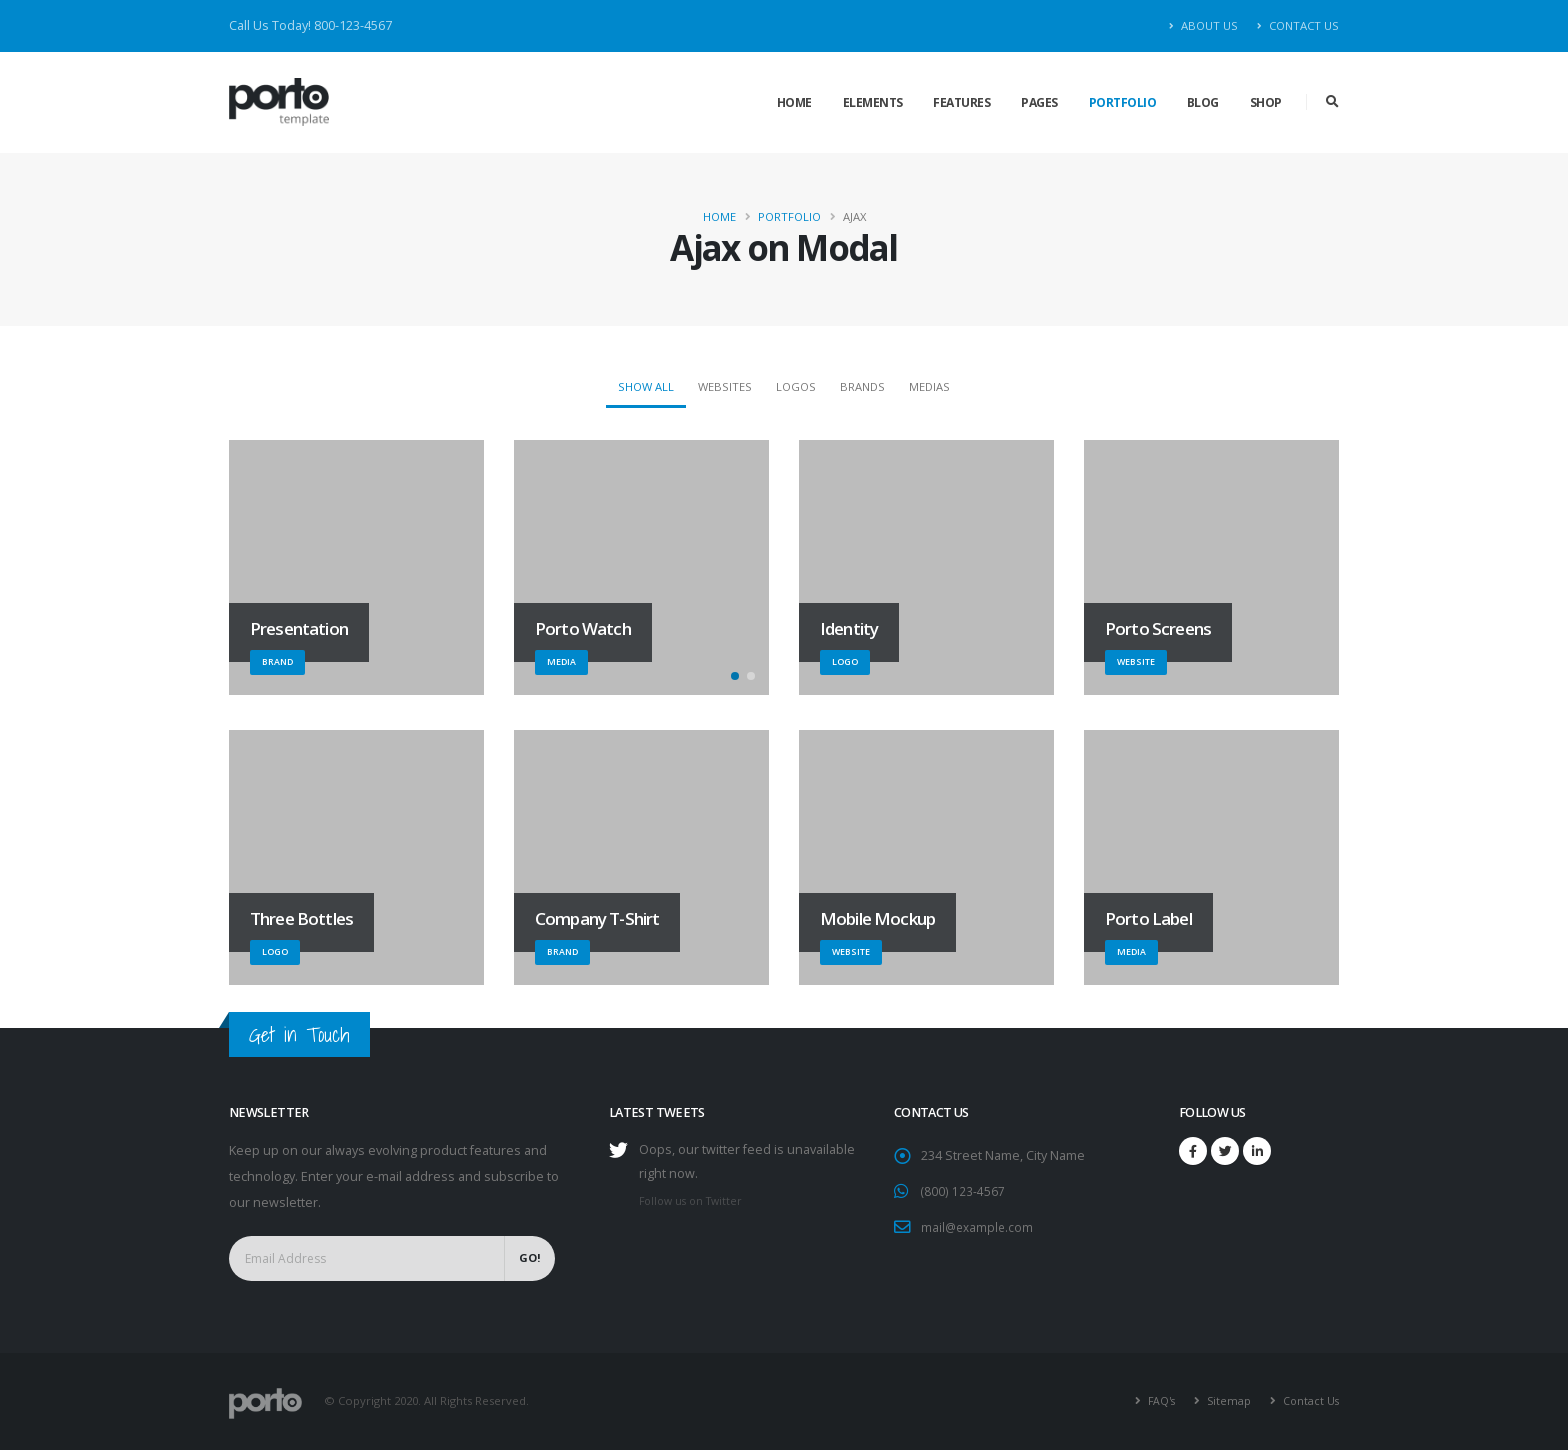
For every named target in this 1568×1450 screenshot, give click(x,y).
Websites (725, 386)
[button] (735, 676)
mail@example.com (979, 1225)
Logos (796, 386)
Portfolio (1123, 102)
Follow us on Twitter (695, 1200)
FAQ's (1156, 1400)
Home (794, 102)
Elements (873, 102)
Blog (1203, 102)
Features (961, 102)
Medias (929, 386)
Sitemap (1225, 1400)
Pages (1039, 102)
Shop (1266, 102)
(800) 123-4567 (963, 1190)
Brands (862, 386)
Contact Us (1298, 25)
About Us (1204, 25)
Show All (646, 386)
